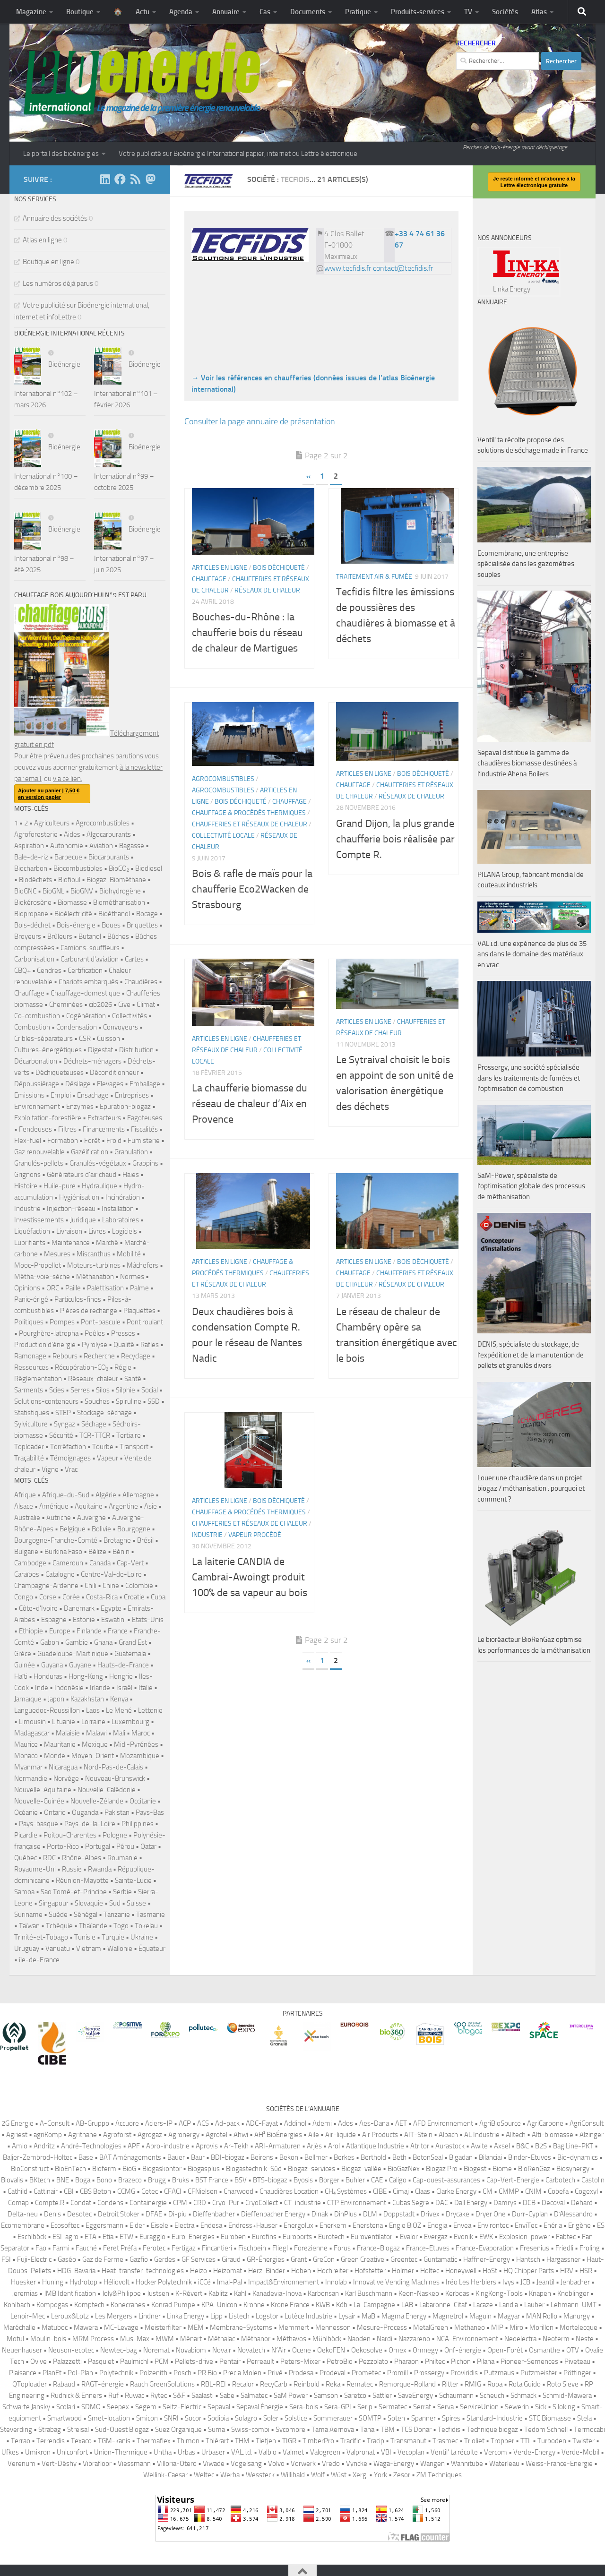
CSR (85, 1038)
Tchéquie (59, 1926)
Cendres (49, 970)
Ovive (38, 2361)
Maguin (480, 2316)
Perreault (260, 2361)
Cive (124, 1004)
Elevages (110, 1084)
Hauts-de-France (123, 1665)
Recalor (243, 2384)
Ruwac (134, 2395)
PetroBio (340, 2361)
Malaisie (68, 1733)
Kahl (240, 2293)
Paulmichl (134, 2361)
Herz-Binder (266, 2271)
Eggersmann (104, 2225)
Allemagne (138, 1495)
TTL (525, 2441)
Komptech (89, 2305)
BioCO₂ (119, 868)
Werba (230, 2475)
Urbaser (213, 2452)
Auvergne (91, 1517)
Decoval (553, 2202)
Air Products (380, 2134)
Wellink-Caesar (165, 2475)
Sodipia (218, 2418)
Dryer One (490, 2214)
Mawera (86, 2327)
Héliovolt (117, 2282)
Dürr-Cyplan (530, 2214)
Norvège (66, 1778)
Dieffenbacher (214, 2214)
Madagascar (32, 1733)
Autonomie (66, 845)
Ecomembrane (22, 2225)
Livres (97, 1231)
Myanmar (28, 1767)
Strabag (49, 2429)
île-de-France (39, 1960)
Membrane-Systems (241, 2327)
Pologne (115, 1835)
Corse (47, 1597)
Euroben (233, 2237)
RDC (49, 1858)
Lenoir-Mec (27, 2316)
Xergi (360, 2475)
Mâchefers (142, 1265)
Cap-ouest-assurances (446, 2180)
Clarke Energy (456, 2191)
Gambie (76, 1642)
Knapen (540, 2293)
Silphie (125, 1390)
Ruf (113, 2395)
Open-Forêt (505, 2350)
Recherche (99, 1356)
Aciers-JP (159, 2123)
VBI (386, 2452)
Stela (584, 2418)
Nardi (384, 2339)
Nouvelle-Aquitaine (42, 1790)
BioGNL (53, 891)
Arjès (314, 2146)
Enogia (437, 2225)
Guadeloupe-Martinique (72, 1653)
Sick (540, 2407)
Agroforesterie (36, 834)
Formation (62, 1140)
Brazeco (130, 2180)
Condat (80, 2202)
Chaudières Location (289, 2191)
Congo (23, 1597)
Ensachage (93, 1095)
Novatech (251, 2350)
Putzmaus (499, 2373)
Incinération (122, 1197)
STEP (63, 1412)
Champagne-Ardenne (46, 1585)
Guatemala (130, 1653)
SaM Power (291, 2395)
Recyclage (135, 1356)
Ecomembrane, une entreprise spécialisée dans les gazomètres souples (525, 564)
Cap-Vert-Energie (512, 2180)
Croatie (134, 1597)
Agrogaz (150, 2134)
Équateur (151, 1948)
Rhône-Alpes (81, 1858)
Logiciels (124, 1231)
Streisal (78, 2429)
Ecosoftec (65, 2225)
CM (488, 2191)
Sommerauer (333, 2418)
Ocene (301, 2350)
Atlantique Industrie (375, 2146)
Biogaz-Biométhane (116, 880)
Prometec (366, 2373)
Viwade (214, 2463)
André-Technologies (91, 2146)
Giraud (231, 2259)
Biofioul (69, 880)
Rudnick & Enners (76, 2395)
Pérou (125, 1846)
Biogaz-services (311, 2168)
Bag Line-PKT (573, 2146)
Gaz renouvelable (39, 1152)
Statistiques (31, 1412)
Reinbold (307, 2384)
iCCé (204, 2282)
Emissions (29, 1095)
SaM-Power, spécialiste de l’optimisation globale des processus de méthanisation (531, 1186)
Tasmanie (150, 1914)
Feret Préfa (120, 2248)
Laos (93, 1710)
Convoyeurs (120, 1027)
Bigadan (461, 2157)
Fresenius (534, 2248)
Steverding (16, 2429)
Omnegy (425, 2350)
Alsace (23, 1506)
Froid (113, 1140)
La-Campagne (374, 2305)
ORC (52, 1288)
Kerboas (457, 2293)
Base (85, 2157)
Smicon (147, 2418)
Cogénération (86, 1016)
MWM (165, 2339)
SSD (153, 1401)
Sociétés (505, 12)
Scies (56, 1390)
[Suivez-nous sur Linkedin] (105, 179)
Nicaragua (63, 1767)
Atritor (419, 2146)
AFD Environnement (443, 2123)
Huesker (23, 2282)
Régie (122, 1367)
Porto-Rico (63, 1846)
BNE (62, 2180)
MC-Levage (121, 2327)
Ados (345, 2123)
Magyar (509, 2316)
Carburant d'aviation (89, 959)
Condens (110, 2202)
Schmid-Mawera (567, 2395)
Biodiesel (148, 868)
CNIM (533, 2191)
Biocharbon (30, 868)
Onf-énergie (462, 2350)
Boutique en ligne (48, 262)
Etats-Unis (148, 1619)
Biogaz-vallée (361, 2168)
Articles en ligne (219, 568)
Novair (221, 2350)
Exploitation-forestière (47, 1118)
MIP (497, 2327)
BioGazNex (404, 2168)
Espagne (54, 1619)
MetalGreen (430, 2327)
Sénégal (85, 1914)
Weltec (204, 2475)
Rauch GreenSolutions (162, 2384)
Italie (145, 1687)
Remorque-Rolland (407, 2384)
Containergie (148, 2202)
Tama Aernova (332, 2429)
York (380, 2475)
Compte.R (49, 2202)
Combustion (32, 1027)
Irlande (100, 1687)
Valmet (293, 2452)
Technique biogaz (492, 2429)
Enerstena (368, 2225)
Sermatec (393, 2407)
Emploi (61, 1095)
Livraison (69, 1231)
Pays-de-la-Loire (89, 1824)
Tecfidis (449, 2429)
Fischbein (252, 2248)
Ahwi (240, 2134)
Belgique (73, 1529)
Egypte (111, 1608)
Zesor (401, 2475)
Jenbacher (575, 2282)
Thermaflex (154, 2441)
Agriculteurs (51, 823)
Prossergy (429, 2373)
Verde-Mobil (580, 2452)
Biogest (475, 2168)
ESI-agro (65, 2237)
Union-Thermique (120, 2452)
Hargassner (563, 2259)
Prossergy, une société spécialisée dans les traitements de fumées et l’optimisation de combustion (528, 1078)
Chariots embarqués (88, 982)
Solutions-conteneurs (46, 1401)
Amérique (54, 1506)
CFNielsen (202, 2191)
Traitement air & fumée (374, 577)
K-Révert (188, 2293)
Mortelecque (578, 2327)
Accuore (127, 2123)
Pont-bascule (101, 1322)
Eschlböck (31, 2237)
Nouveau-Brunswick (115, 1778)
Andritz (44, 2146)
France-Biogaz (378, 2248)
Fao (40, 2248)
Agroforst (117, 2134)
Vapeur (107, 1458)
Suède (58, 1914)
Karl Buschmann (368, 2293)
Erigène (579, 2225)
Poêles (95, 1333)
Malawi (96, 1733)
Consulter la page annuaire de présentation (259, 421)
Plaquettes (139, 1310)
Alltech (516, 2134)
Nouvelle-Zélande (96, 1801)
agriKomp (48, 2134)
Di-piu (177, 2214)
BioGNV (81, 891)
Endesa (211, 2225)
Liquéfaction (32, 1231)
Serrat (422, 2407)
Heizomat (227, 2271)
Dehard (582, 2202)
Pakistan (117, 1812)
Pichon (461, 2361)
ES (601, 2225)
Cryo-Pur (225, 2202)
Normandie (30, 1778)
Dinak (319, 2214)
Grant (299, 2259)
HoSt (490, 2271)
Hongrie (121, 1676)
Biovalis (12, 2180)
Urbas (186, 2452)
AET (401, 2123)
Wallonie (119, 1948)
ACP (185, 2123)
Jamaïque (28, 1699)
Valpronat (360, 2452)
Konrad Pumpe (173, 2305)
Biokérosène (33, 902)
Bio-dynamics (577, 2157)
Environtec (493, 2225)
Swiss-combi (250, 2429)
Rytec (158, 2395)
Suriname (28, 1914)
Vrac (71, 1469)
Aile (313, 2134)
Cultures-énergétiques (48, 1050)
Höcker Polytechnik (164, 2282)
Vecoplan (411, 2452)
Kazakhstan (87, 1699)
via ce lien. (67, 778)
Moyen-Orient (92, 1756)
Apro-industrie (168, 2146)
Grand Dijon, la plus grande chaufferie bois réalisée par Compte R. (395, 839)
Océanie (26, 1812)
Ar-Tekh (236, 2146)
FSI (6, 2259)
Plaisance (22, 2373)
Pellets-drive (194, 2361)
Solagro (246, 2418)
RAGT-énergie (102, 2384)
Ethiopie (31, 1631)
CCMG (126, 2191)
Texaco (81, 2441)
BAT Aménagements (130, 2157)
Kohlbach (17, 2305)
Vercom (495, 2452)
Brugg (157, 2180)
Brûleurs (59, 936)
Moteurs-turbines (94, 1265)
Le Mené (119, 1710)
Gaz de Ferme (102, 2259)
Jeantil (545, 2282)
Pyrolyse (94, 1344)
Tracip (375, 2441)
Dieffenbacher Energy (273, 2214)
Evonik (463, 2237)
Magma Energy (403, 2316)
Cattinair (46, 2191)
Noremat (156, 2350)
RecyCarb (273, 2384)
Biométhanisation (119, 902)
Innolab (336, 2282)
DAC (441, 2202)
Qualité (123, 1344)
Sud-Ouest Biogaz (122, 2429)
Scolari (65, 2407)
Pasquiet (101, 2361)
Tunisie (84, 1937)
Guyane (80, 1665)
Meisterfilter (163, 2327)
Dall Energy (470, 2202)
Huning (52, 2282)
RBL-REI (213, 2384)
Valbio (268, 2452)
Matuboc (55, 2327)
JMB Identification (70, 2293)
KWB (323, 2305)
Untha (163, 2452)
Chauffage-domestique (85, 993)
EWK (486, 2237)
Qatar (148, 1846)
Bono (104, 2180)
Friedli (564, 2248)
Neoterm (556, 2339)
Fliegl (280, 2248)
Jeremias (25, 2293)
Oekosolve (366, 2350)
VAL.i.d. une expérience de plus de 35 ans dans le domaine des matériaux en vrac (532, 954)
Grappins (145, 1163)
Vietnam (88, 1948)
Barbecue (68, 857)
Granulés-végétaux (97, 1163)
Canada (100, 1563)
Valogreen (325, 2452)
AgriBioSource (500, 2123)
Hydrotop (83, 2282)
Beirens (262, 2157)
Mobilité (129, 1254)
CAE (377, 2180)
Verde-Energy (534, 2452)
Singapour (54, 1903)
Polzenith (153, 2373)
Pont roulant (145, 1322)
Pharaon (406, 2361)
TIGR (289, 2441)
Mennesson (333, 2327)
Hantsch (528, 2259)
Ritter (450, 2384)
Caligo (397, 2180)
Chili (90, 1585)
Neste (585, 2339)
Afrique (25, 1495)
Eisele (159, 2225)
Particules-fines (77, 1299)
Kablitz (218, 2293)
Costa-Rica (102, 1597)
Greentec (403, 2259)
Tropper (502, 2441)
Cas (264, 12)
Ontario (55, 1812)
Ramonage (30, 1356)
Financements (104, 1129)
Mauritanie (60, 1744)
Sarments (28, 1390)
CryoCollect (261, 2202)
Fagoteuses (144, 1118)
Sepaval (218, 2407)
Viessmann (134, 2463)
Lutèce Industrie (308, 2316)
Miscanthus (94, 1254)
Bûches (118, 936)
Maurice (26, 1744)
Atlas (539, 12)
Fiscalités (144, 1129)
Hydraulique (99, 1186)
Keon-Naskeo (418, 2293)
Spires (451, 2418)
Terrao (20, 2441)
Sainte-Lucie (133, 1880)
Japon (56, 1699)
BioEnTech (70, 2168)
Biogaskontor (162, 2168)
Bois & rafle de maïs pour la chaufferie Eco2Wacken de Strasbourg (252, 889)
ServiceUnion (479, 2407)
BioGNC (25, 891)
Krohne (254, 2305)
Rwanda (100, 1869)
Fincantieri (217, 2248)
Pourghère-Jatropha (48, 1333)
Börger (329, 2180)
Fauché (86, 2248)
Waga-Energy (393, 2463)
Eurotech (331, 2237)
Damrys (505, 2202)
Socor (193, 2418)
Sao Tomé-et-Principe (74, 1892)
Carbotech (560, 2180)
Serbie (122, 1892)
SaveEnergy (415, 2395)
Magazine (31, 12)
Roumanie (122, 1858)
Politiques (28, 1322)
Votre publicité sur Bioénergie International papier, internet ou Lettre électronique (238, 153)
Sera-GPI (337, 2407)
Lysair (346, 2316)
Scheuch (492, 2395)
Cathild (17, 2191)
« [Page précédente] (308, 476)
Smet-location (109, 2418)
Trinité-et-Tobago (41, 1937)
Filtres (67, 1129)
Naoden (359, 2339)
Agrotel (216, 2134)
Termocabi (589, 2429)
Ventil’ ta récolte (454, 2452)
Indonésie (69, 1687)
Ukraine (141, 1937)
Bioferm (104, 2168)
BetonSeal (428, 2157)
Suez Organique (178, 2429)
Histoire (25, 1186)
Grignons (27, 1174)
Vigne (50, 1469)
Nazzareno (414, 2339)
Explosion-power (524, 2237)
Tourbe (102, 1447)
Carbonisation (34, 959)
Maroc (140, 1733)
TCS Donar (416, 2429)
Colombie (139, 1585)
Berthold (373, 2157)
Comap (18, 2202)
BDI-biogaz (227, 2157)
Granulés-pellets (38, 1163)
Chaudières (140, 982)
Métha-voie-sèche (42, 1276)
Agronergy (183, 2134)
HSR (585, 2271)
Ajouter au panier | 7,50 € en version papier (48, 794)
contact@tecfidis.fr (403, 268)
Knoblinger (573, 2293)
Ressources (31, 1367)
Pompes (62, 1322)
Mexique (95, 1744)
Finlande (89, 1631)
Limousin (32, 1721)
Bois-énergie (76, 925)
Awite (479, 2146)
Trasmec (445, 2441)
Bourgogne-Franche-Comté (55, 1540)
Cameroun (67, 1563)
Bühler (355, 2180)
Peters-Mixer (300, 2361)
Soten (396, 2418)
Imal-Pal (229, 2282)
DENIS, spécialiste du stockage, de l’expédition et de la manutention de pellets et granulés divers (530, 1355)
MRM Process (93, 2339)
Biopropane (31, 914)
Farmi (60, 2248)
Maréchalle (19, 2327)
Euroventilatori (372, 2237)
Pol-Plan (80, 2373)
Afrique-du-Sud (65, 1495)
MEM (196, 2327)
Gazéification (89, 1152)
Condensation (76, 1027)
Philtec (435, 2361)
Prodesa (301, 2373)
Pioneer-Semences (529, 2361)
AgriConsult (587, 2123)
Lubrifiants (29, 1242)
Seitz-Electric (182, 2407)
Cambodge (30, 1563)
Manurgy (576, 2316)
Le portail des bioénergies (61, 153)
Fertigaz (184, 2248)
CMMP (509, 2191)
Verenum (21, 2463)
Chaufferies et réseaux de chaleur (249, 824)
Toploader (29, 1447)
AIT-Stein (418, 2134)
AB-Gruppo (92, 2123)
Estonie (84, 1619)
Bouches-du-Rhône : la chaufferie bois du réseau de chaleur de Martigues (247, 632)
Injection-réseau (71, 1208)
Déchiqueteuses (59, 1072)
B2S (541, 2146)
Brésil (145, 1540)
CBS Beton (95, 2191)
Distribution (136, 1050)
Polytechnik (116, 2373)
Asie (150, 1506)
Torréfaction (68, 1447)
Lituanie (63, 1721)
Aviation (101, 845)
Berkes (344, 2157)
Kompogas (52, 2305)
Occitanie (143, 1801)
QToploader (29, 2384)
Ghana (103, 1642)
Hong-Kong (86, 1676)
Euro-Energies (193, 2237)
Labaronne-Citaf (443, 2305)
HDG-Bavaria (76, 2271)
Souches (97, 1401)
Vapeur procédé (254, 1535)
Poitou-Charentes (69, 1835)
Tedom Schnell (546, 2429)
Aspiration (29, 845)
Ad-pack (227, 2123)
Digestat (100, 1050)
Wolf (318, 2475)
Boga (82, 2180)
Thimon (188, 2441)
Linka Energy (185, 2316)
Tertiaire (128, 1435)
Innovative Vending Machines (396, 2282)
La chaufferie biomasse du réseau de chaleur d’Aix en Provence (249, 1103)
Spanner (423, 2418)
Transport (134, 1447)
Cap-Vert (130, 1563)
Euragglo (152, 2237)
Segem (145, 2407)
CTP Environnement (356, 2202)
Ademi (322, 2123)
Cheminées (66, 1004)
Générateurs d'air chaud (81, 1174)
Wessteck (260, 2475)
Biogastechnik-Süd (254, 2168)
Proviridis (464, 2373)
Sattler (382, 2395)
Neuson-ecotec (71, 2350)
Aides (72, 834)
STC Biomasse (550, 2418)
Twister (583, 2441)
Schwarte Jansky (26, 2407)
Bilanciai (490, 2157)
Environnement (37, 1106)
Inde (41, 1687)
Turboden (551, 2441)
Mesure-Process (382, 2327)
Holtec (429, 2271)
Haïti (20, 1676)
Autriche (58, 1517)
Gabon (49, 1642)
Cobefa (558, 2191)
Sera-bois (303, 2407)
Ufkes (10, 2452)
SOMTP (370, 2418)
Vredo (331, 2463)
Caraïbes (26, 1574)
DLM (370, 2214)
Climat (146, 1004)
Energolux (298, 2225)
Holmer (403, 2271)
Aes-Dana (374, 2123)
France (118, 1631)
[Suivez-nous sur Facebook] (120, 179)
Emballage (145, 1084)
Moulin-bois (48, 2339)
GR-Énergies (266, 2259)
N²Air (278, 2350)
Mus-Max (134, 2339)
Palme (139, 1288)
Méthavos (291, 2339)
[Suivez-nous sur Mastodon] (150, 179)
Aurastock (450, 2146)
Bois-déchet (32, 925)
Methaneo (469, 2327)
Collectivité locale (223, 836)
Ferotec (154, 2248)
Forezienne (311, 2248)
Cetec (149, 2191)
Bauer (176, 2157)
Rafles (149, 1344)
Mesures (57, 1254)
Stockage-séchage (104, 1412)
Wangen (432, 2463)
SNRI (171, 2418)
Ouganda (85, 1812)
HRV (566, 2271)
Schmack (523, 2395)
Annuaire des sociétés (55, 218)
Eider (137, 2225)
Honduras (48, 1676)
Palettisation (105, 1288)
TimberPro (318, 2441)
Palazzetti (67, 2361)
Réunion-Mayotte (82, 1880)
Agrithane (82, 2134)
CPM (180, 2202)
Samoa (24, 1892)
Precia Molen (242, 2373)
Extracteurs (104, 1118)
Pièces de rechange (88, 1310)
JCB (525, 2282)
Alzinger (591, 2134)
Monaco (26, 1756)
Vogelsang (246, 2463)
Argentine (123, 1506)
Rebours (65, 1356)
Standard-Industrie (495, 2418)
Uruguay (26, 1948)
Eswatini (113, 1619)
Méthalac (221, 2339)
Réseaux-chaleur (93, 1378)
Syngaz (64, 1424)
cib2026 (100, 1004)
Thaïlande (93, 1926)
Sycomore (290, 2429)
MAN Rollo (541, 2316)
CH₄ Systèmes (346, 2191)
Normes (132, 1276)
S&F (179, 2395)
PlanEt (52, 2373)
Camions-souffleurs (90, 948)
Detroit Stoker (118, 2214)
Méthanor (255, 2339)
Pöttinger (577, 2373)
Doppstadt (399, 2214)
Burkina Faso (63, 1551)
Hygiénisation (79, 1197)
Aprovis (207, 2146)
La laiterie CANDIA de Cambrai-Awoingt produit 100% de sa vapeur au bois (249, 1577)
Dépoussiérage (36, 1084)
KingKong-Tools (499, 2293)
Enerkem (333, 2225)
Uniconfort (72, 2452)
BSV (240, 2180)
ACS (203, 2123)
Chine (111, 1585)
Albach (448, 2134)
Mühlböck (326, 2339)
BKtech (39, 2180)
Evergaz (436, 2237)
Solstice (296, 2418)
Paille (73, 1288)
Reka (333, 2384)
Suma (216, 2429)
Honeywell (460, 2271)
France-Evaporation (485, 2248)
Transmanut (408, 2441)
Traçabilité (29, 1458)
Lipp (216, 2316)
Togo (121, 1926)
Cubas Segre (410, 2202)
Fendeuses (35, 1129)
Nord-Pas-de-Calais (113, 1767)
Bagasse (131, 845)
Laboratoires (120, 1220)
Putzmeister (538, 2373)
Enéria (553, 2225)
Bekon (288, 2157)
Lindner (149, 2316)
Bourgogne (133, 1529)
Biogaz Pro (516, 268)
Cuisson (108, 1038)
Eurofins (264, 2237)
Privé (275, 2373)
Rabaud (64, 2384)
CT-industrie (302, 2202)
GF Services (199, 2259)
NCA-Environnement (467, 2339)
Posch (182, 2373)
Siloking (564, 2407)
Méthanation (95, 1276)
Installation (118, 1208)
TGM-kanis (114, 2441)
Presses (123, 1333)
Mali (119, 1733)
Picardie (25, 1835)
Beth (399, 2157)
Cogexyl (586, 2191)
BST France (211, 2180)
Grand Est (133, 1642)
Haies (130, 1174)
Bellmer (316, 2157)
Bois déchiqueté (279, 568)
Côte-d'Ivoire (38, 1608)
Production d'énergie (45, 1344)
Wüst (338, 2475)
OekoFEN (331, 2350)
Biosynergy (572, 2168)
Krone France (290, 2305)
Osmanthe (544, 2350)
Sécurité (61, 1435)
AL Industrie (482, 2134)
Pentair (230, 2361)
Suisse (136, 1903)
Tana (367, 2429)
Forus (342, 2248)
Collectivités (129, 1016)
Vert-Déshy (59, 2463)
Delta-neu (23, 2214)
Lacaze (483, 2305)
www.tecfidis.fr (347, 268)
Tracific (350, 2441)
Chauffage (209, 579)
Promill (397, 2373)
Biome (502, 2168)
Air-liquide (340, 2134)
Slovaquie (89, 1903)
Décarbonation (35, 1061)
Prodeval (333, 2373)
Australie (27, 1517)
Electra (184, 2225)
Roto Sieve (563, 2384)
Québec (25, 1858)
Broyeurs (27, 936)
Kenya (119, 1699)
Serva (445, 2407)
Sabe (227, 2395)
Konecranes (128, 2305)
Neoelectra (520, 2339)
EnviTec (526, 2225)
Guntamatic (440, 2259)
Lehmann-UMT (573, 2305)
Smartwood (64, 2418)
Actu (142, 12)
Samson (326, 2395)
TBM (387, 2429)
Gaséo (67, 2259)
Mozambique (139, 1756)
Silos (103, 1390)
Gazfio (139, 2259)
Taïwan (29, 1926)
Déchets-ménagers (92, 1061)
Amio (19, 2146)
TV (468, 12)
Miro (516, 2327)
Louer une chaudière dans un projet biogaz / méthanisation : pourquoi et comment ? (531, 1488)
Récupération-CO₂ (81, 1367)
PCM (162, 2361)
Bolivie (101, 1529)
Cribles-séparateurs (43, 1038)
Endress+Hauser (252, 2225)
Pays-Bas (150, 1812)
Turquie (113, 1937)
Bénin (121, 1551)
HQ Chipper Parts (528, 2271)
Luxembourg (130, 1721)
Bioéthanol (114, 914)
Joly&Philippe (121, 2293)
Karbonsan (323, 2293)
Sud (115, 1903)
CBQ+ (22, 970)
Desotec (79, 2214)
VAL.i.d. (241, 2452)
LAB (407, 2305)
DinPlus (345, 2214)
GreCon (324, 2259)
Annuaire (226, 12)
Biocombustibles (78, 868)
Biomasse (72, 902)
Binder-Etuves (529, 2157)
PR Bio (207, 2373)
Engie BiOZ (405, 2225)
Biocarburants (108, 857)
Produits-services (417, 12)
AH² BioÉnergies (278, 2134)
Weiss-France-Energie (559, 2463)
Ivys (508, 2282)
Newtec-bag (118, 2350)
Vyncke (356, 2463)
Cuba (158, 1597)
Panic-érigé (31, 1299)
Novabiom (191, 2350)
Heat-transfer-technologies (143, 2271)
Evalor (409, 2237)
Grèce (22, 1653)
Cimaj (401, 2191)
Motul (15, 2339)
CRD (199, 2202)
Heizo (198, 2271)
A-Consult (54, 2123)
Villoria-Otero (177, 2463)
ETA (90, 2237)
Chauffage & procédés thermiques (249, 813)
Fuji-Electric (34, 2259)
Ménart (191, 2339)
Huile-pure (59, 1186)
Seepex (118, 2407)
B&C (522, 2146)
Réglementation (38, 1378)
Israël (124, 1687)
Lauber (534, 2305)
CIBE (380, 2191)
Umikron (38, 2452)
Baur (198, 2157)
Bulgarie (26, 1551)
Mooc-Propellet (37, 1265)
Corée (71, 1597)
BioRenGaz (534, 2168)
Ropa (494, 2384)
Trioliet (474, 2441)
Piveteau (577, 2361)
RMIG (473, 2384)
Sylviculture (31, 1424)
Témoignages (70, 1458)
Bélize (97, 1551)
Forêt (92, 1140)
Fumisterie (144, 1140)
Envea (462, 2225)
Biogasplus (204, 2168)
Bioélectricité (73, 914)
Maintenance (71, 1242)
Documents (307, 12)
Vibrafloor (97, 2463)
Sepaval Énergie (259, 2407)
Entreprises (132, 1095)
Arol (334, 2146)
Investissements (39, 1220)
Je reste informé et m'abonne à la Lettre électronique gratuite (534, 182)
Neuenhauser (22, 2350)
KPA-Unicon (219, 2305)
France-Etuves (427, 2248)
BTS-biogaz (270, 2180)
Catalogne (60, 1574)
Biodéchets (35, 880)
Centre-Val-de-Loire (111, 1574)
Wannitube (467, 2463)
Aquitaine (89, 1506)
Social (149, 1390)
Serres (80, 1390)
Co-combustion (37, 1016)
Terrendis (50, 2441)
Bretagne (117, 1540)
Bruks (180, 2180)
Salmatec (254, 2395)
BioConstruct (30, 2168)
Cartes (134, 959)
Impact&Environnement (283, 2282)
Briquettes (142, 925)
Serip (364, 2407)
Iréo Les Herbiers (471, 2282)
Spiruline (128, 1401)
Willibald (293, 2475)
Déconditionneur (114, 1072)
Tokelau (146, 1926)
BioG (129, 2168)
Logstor (267, 2316)
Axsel (502, 2146)
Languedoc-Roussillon (47, 1710)
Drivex (430, 2214)
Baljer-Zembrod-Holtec (37, 2157)
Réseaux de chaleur (267, 590)
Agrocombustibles (223, 779)
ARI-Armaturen (278, 2146)
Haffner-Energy (486, 2259)
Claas (422, 2191)
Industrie (207, 1535)
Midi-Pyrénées (136, 1744)
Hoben (301, 2271)
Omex (397, 2350)
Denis (52, 2214)
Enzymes (80, 1106)
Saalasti (202, 2395)
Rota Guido (525, 2384)
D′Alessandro (573, 2214)
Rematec (359, 2384)
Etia (108, 2237)
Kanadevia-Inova (277, 2293)
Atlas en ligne (42, 240)
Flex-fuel (27, 1140)
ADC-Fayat (262, 2123)
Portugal (97, 1846)
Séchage (93, 1424)
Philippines (137, 1824)
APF (134, 2146)
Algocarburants (108, 834)
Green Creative (362, 2259)
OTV (572, 2350)
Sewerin (517, 2407)
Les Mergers (113, 2316)
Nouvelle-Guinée (39, 1801)
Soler (270, 2418)
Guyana (52, 1665)
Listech (239, 2316)
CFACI (173, 2191)
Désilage (78, 1084)
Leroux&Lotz (70, 2316)
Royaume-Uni (35, 1869)
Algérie (105, 1495)
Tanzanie (117, 1914)
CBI (69, 2191)
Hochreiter (332, 2271)
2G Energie (17, 2123)
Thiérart (217, 2441)
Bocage (147, 914)
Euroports (297, 2237)
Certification (85, 970)
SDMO (91, 2407)
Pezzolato (373, 2361)
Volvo (276, 2463)
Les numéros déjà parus (58, 283)
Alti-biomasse (552, 2134)
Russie (72, 1869)
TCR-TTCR (94, 1435)
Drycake (457, 2214)
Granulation (131, 1152)
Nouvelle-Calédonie (107, 1790)
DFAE (154, 2214)
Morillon (541, 2327)
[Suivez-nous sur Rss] (135, 179)
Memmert (293, 2327)
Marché (107, 1242)
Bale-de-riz (31, 857)
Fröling (589, 2248)
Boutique (80, 12)
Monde (54, 1756)
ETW (126, 2237)
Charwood (238, 2191)
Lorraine (93, 1721)
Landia (508, 2305)
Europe (59, 1631)
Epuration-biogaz (125, 1106)
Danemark (79, 1608)
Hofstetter (370, 2271)
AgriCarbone (545, 2123)
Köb (341, 2305)
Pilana (485, 2361)
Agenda (180, 12)
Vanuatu (57, 1948)
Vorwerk (303, 2463)
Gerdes (164, 2259)
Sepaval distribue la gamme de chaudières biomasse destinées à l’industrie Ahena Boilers (527, 763)
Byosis (303, 2180)
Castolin (593, 2180)
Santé (132, 1378)
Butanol (89, 936)
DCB (529, 2202)
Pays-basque (38, 1824)
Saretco (355, 2395)
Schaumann (456, 2395)
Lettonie (150, 1710)
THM (242, 2441)
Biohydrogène (120, 891)
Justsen (158, 2293)
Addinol (295, 2123)
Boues (111, 925)
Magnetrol (447, 2316)
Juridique (83, 1220)
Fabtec (566, 2237)
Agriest (16, 2134)
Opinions (27, 1288)
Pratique (358, 12)
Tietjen (266, 2441)
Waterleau (504, 2463)
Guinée (24, 1665)
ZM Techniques (439, 2475)
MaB (368, 2316)
